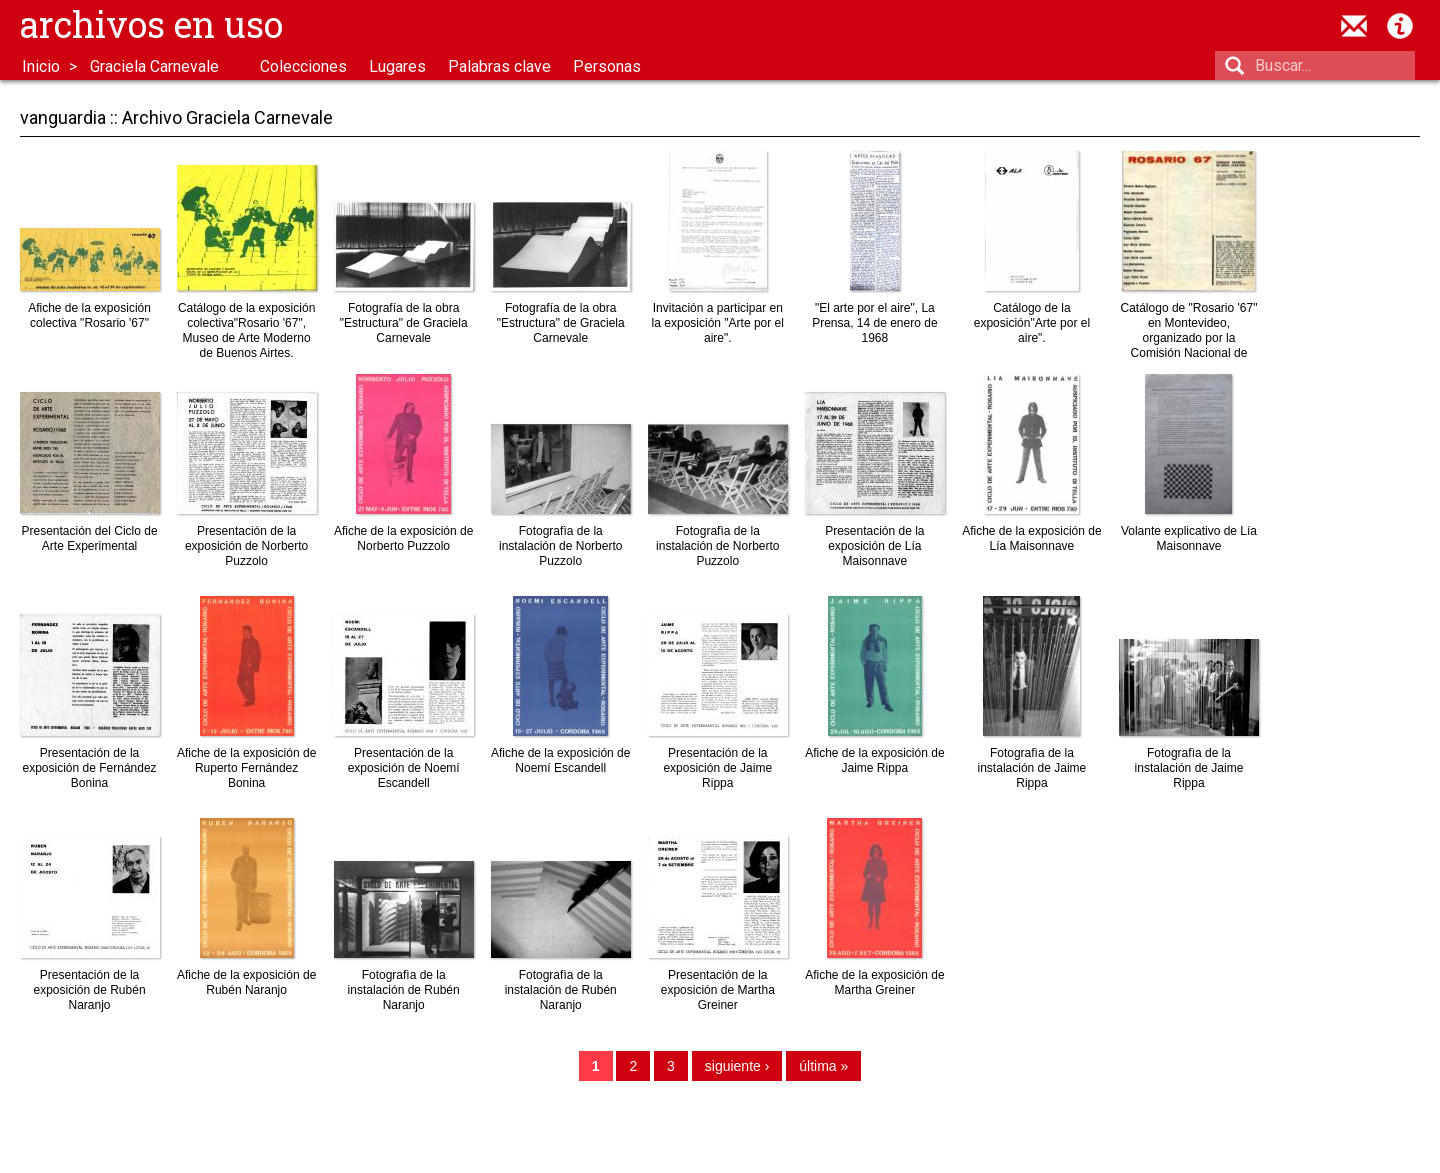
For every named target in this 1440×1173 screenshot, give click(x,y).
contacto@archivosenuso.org (1354, 26)
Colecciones (303, 66)
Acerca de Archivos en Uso (1400, 26)
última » (823, 1070)
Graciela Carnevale (154, 66)
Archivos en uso (151, 24)
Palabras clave (499, 66)
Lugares (397, 66)
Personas (607, 66)
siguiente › (737, 1070)
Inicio (41, 66)
